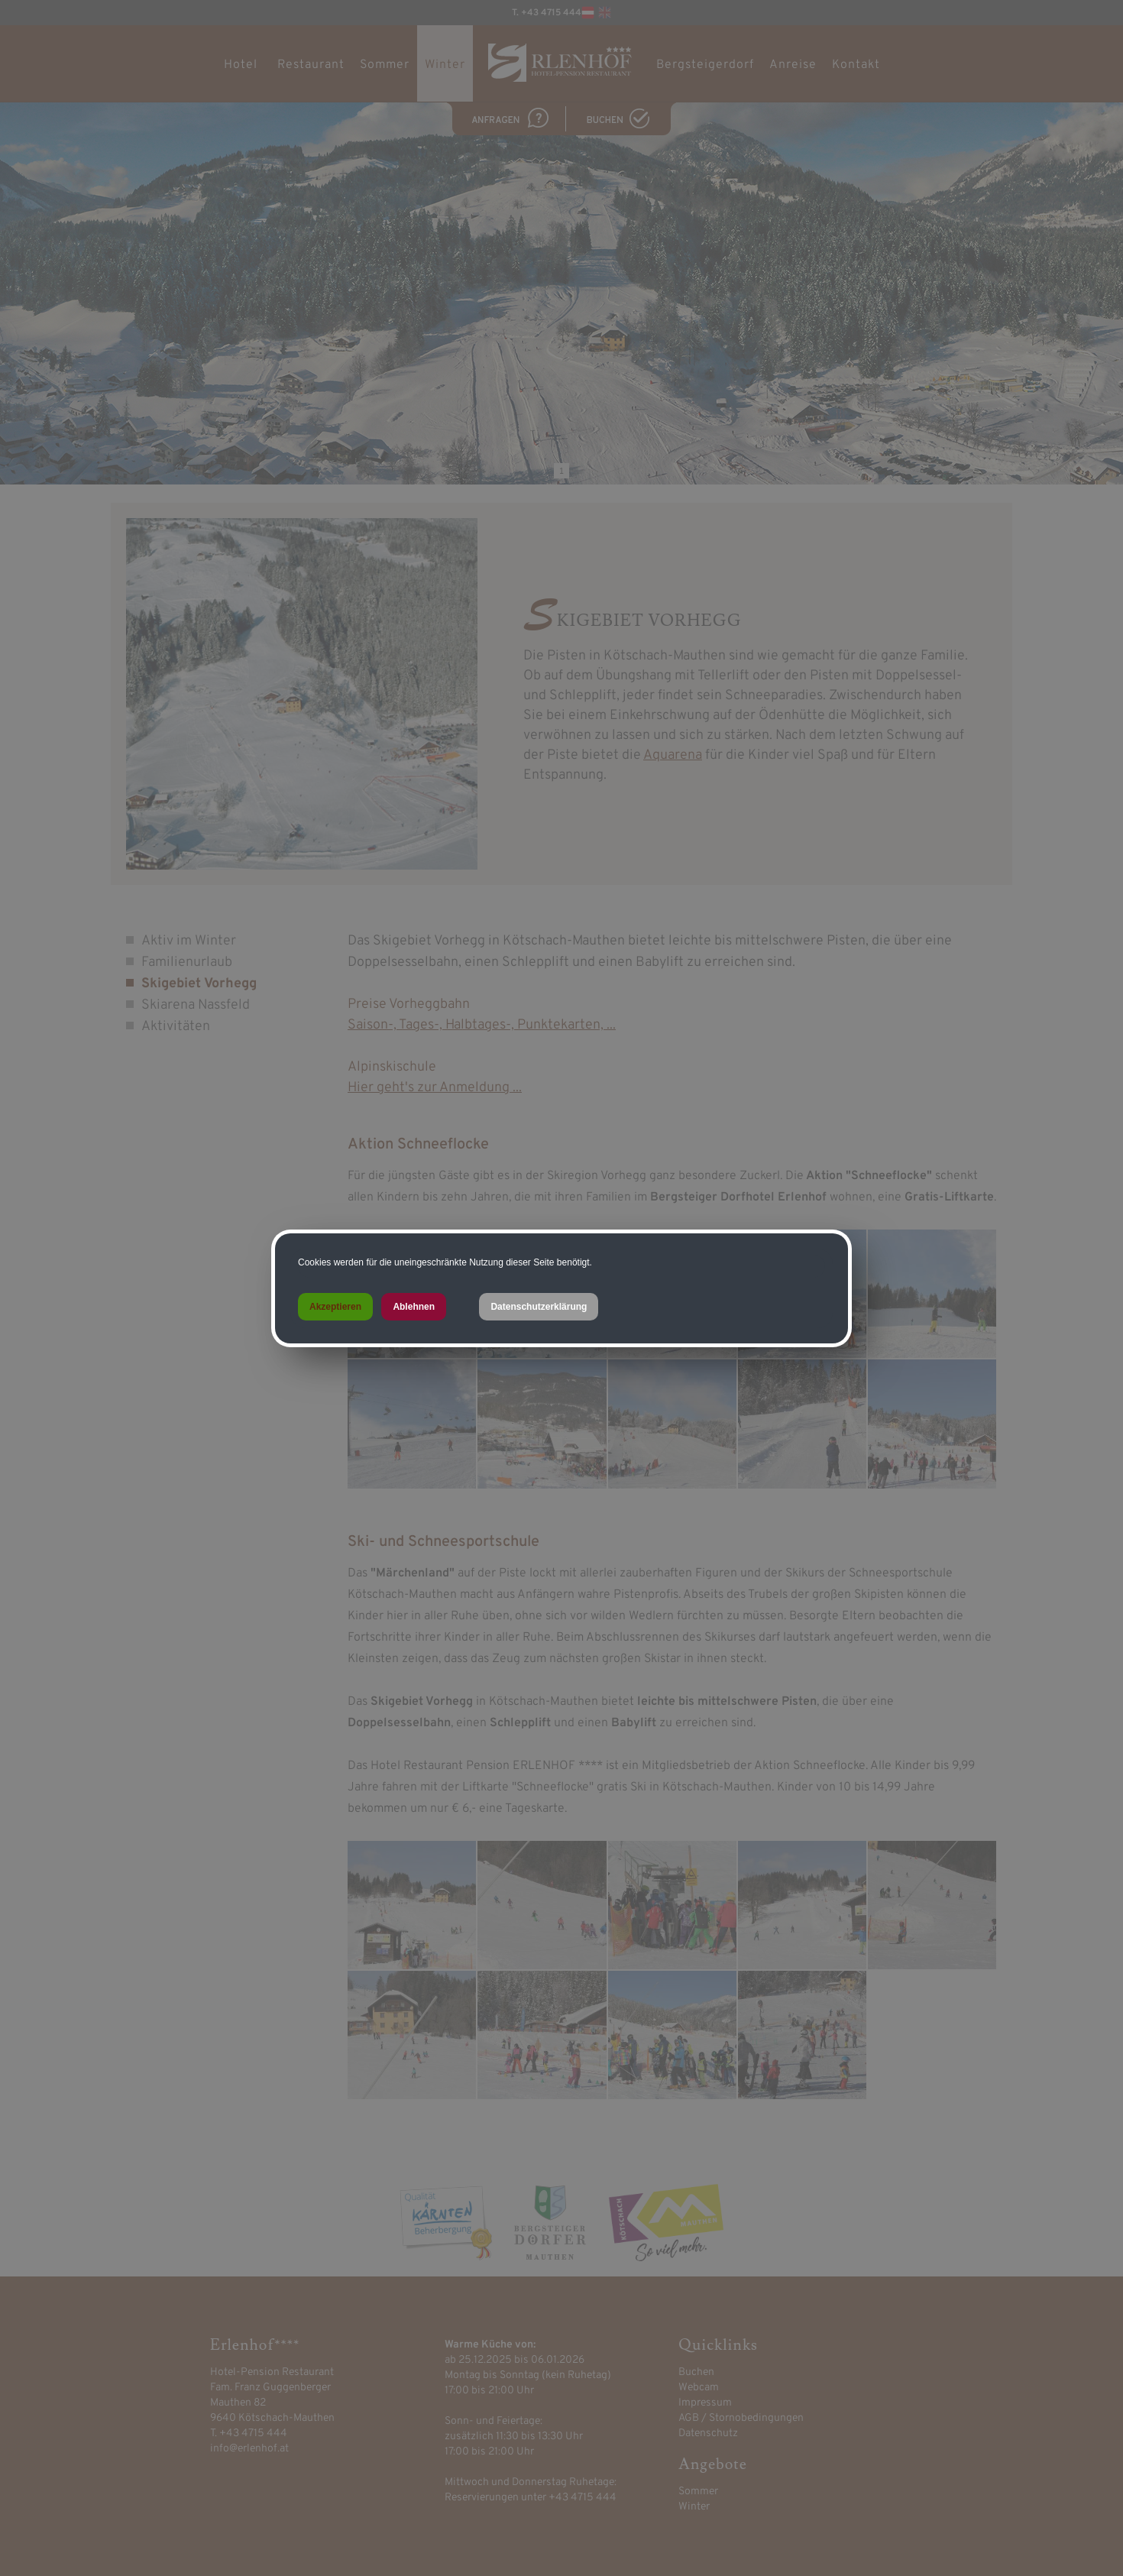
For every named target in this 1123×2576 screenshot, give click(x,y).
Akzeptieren (335, 1306)
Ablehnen (414, 1306)
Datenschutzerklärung (538, 1306)
